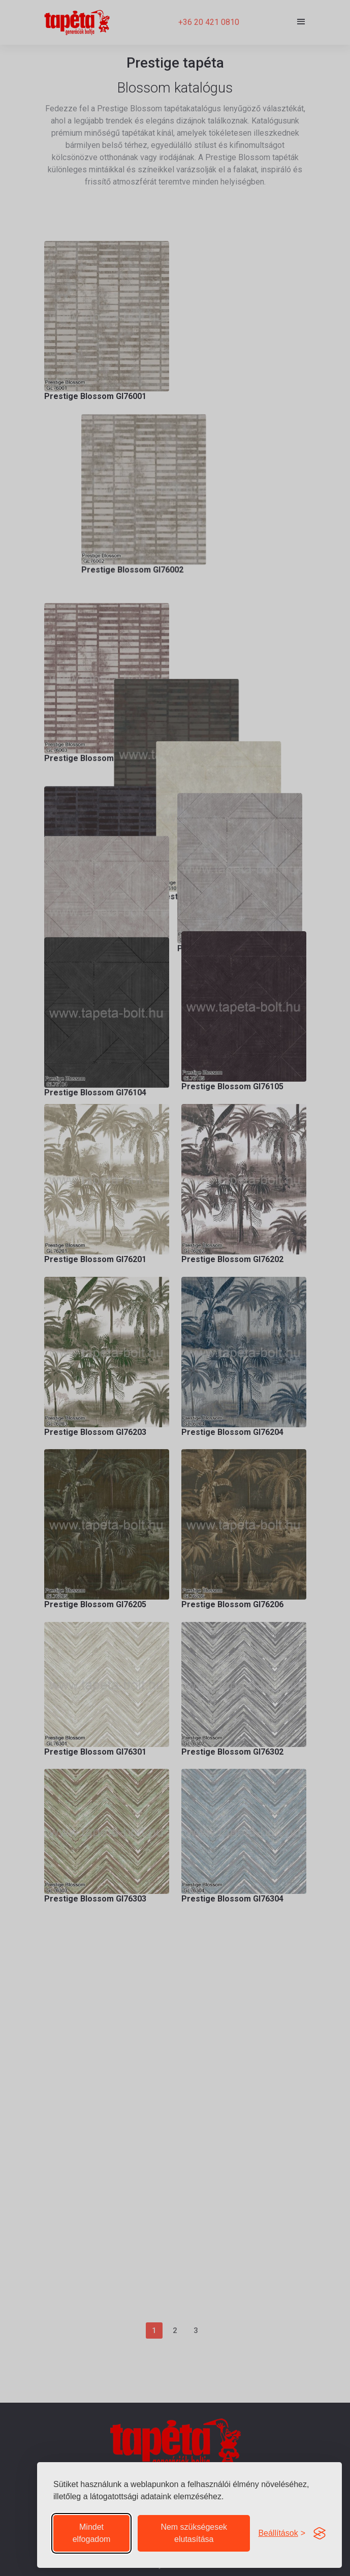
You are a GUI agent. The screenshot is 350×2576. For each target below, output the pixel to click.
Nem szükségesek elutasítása (194, 2533)
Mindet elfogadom (92, 2533)
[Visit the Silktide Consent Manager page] (319, 2533)
